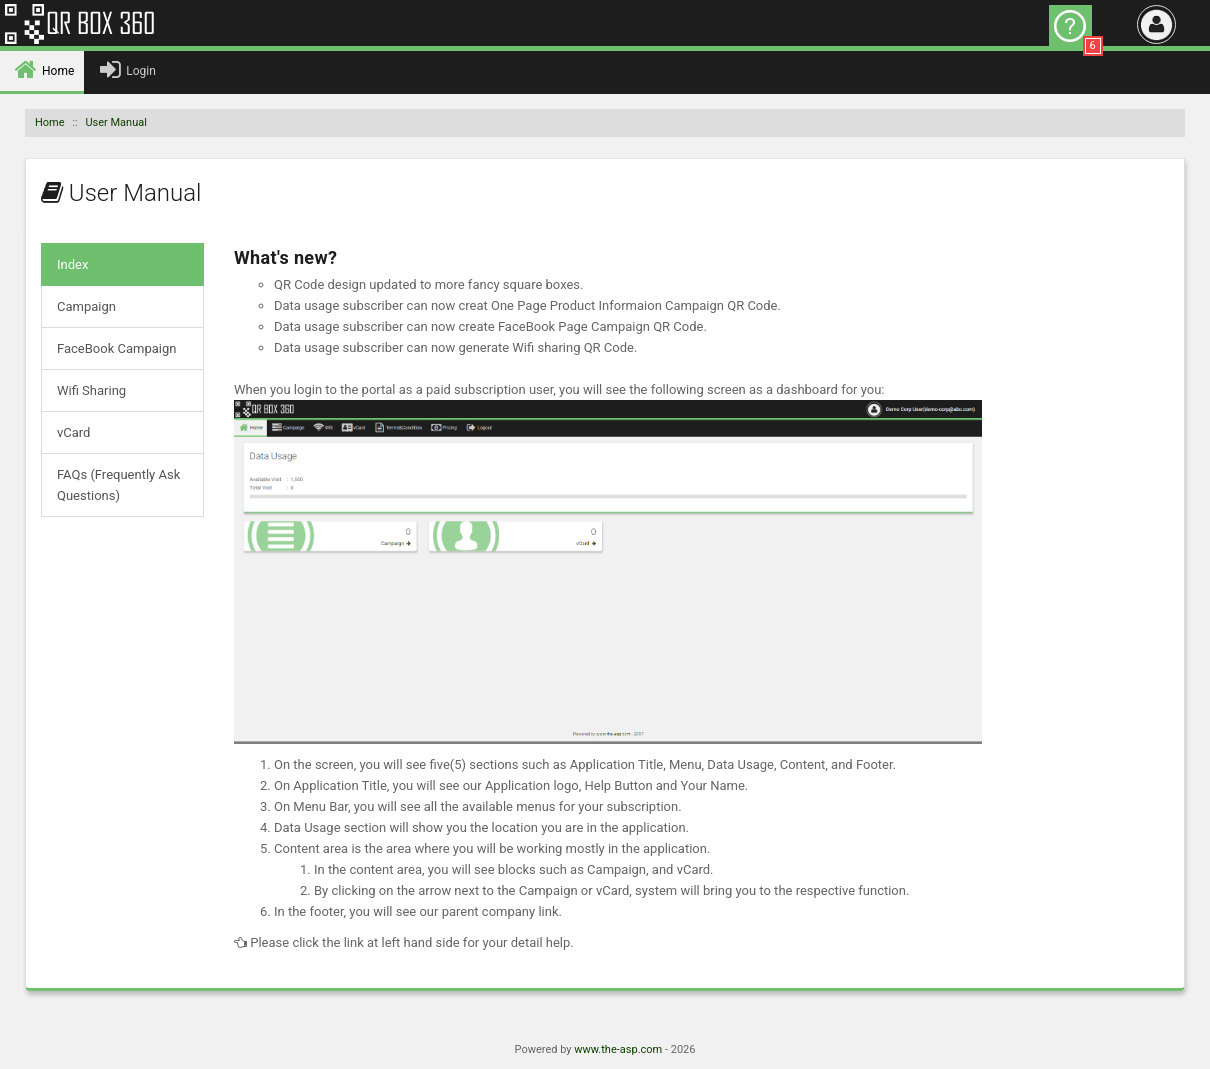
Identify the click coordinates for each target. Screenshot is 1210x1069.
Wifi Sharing (91, 390)
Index (72, 264)
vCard (73, 432)
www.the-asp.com (618, 1049)
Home (50, 122)
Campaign (86, 306)
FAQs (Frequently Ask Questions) (118, 485)
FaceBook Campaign (116, 348)
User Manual (115, 122)
